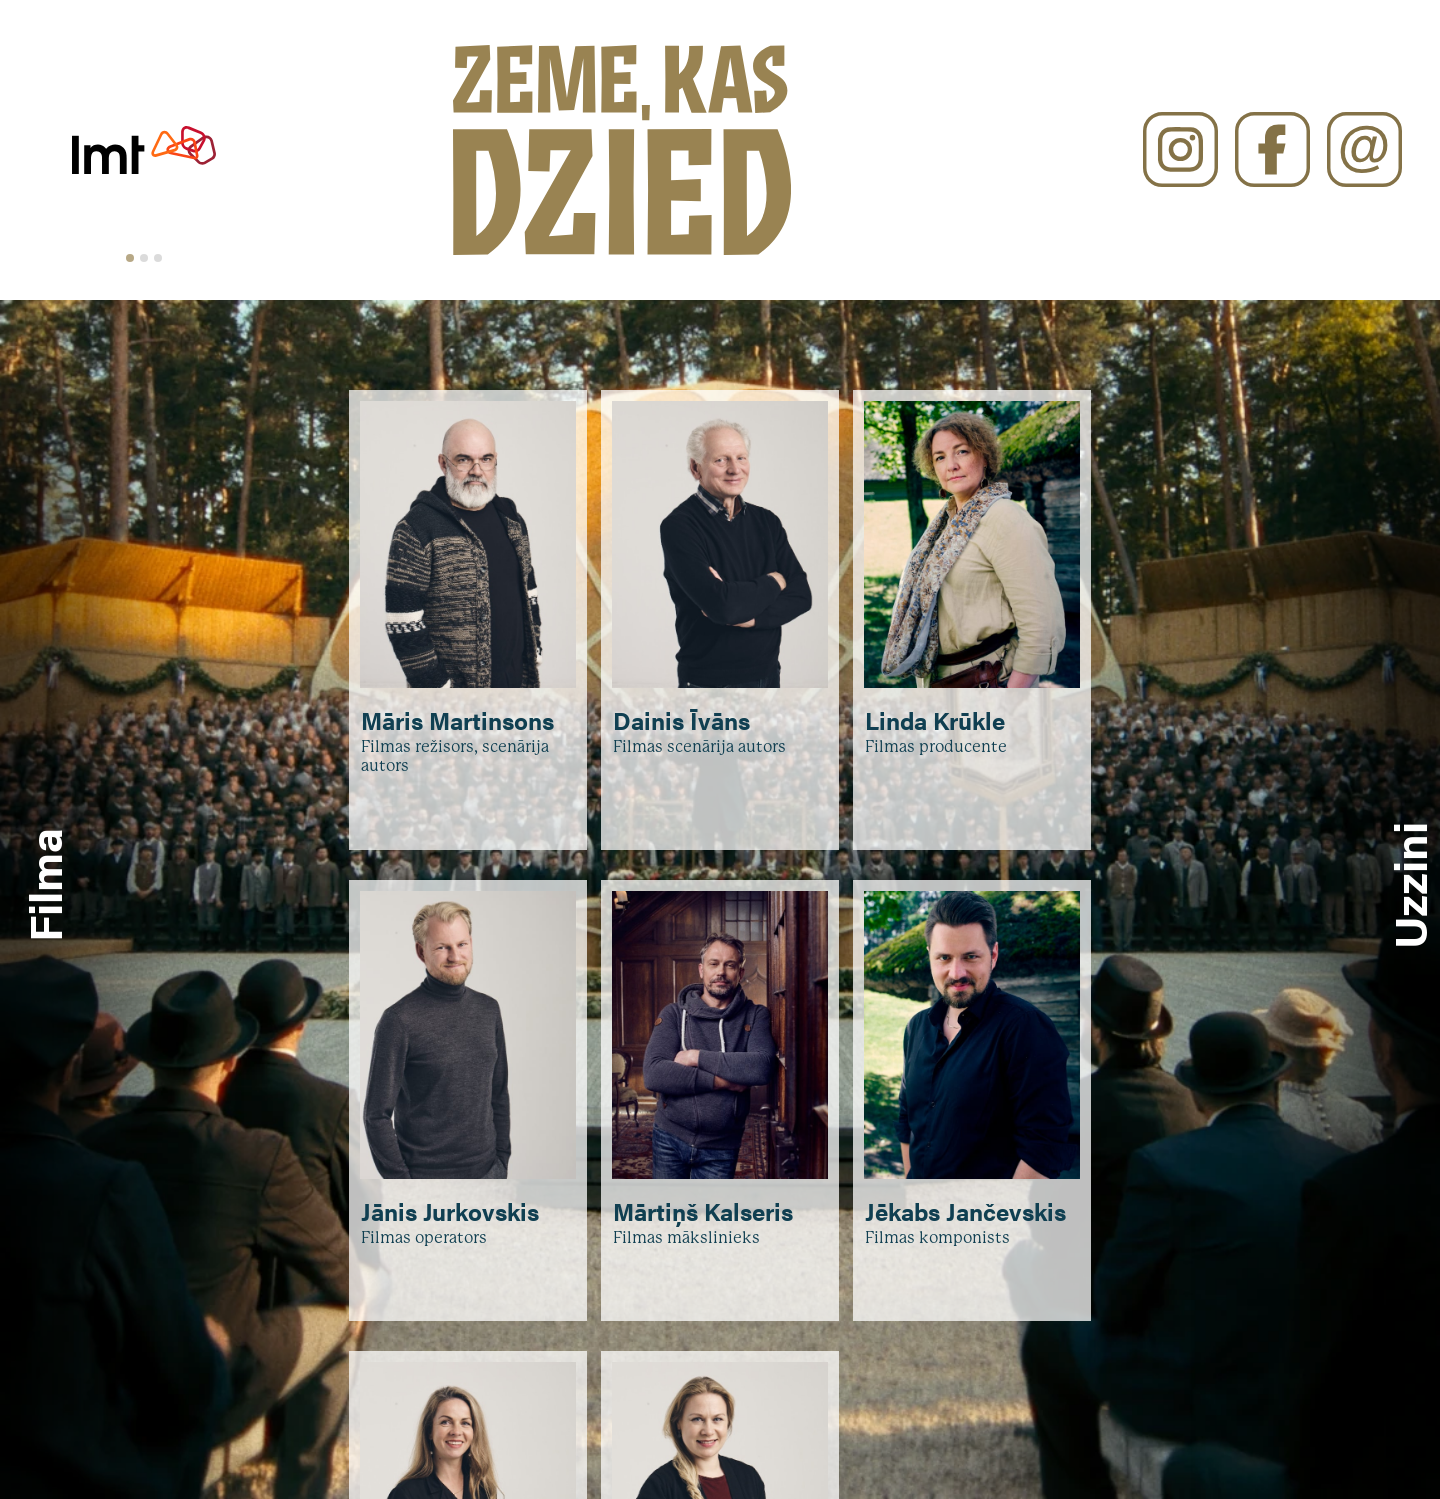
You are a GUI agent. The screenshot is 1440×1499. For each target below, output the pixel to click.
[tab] (130, 258)
